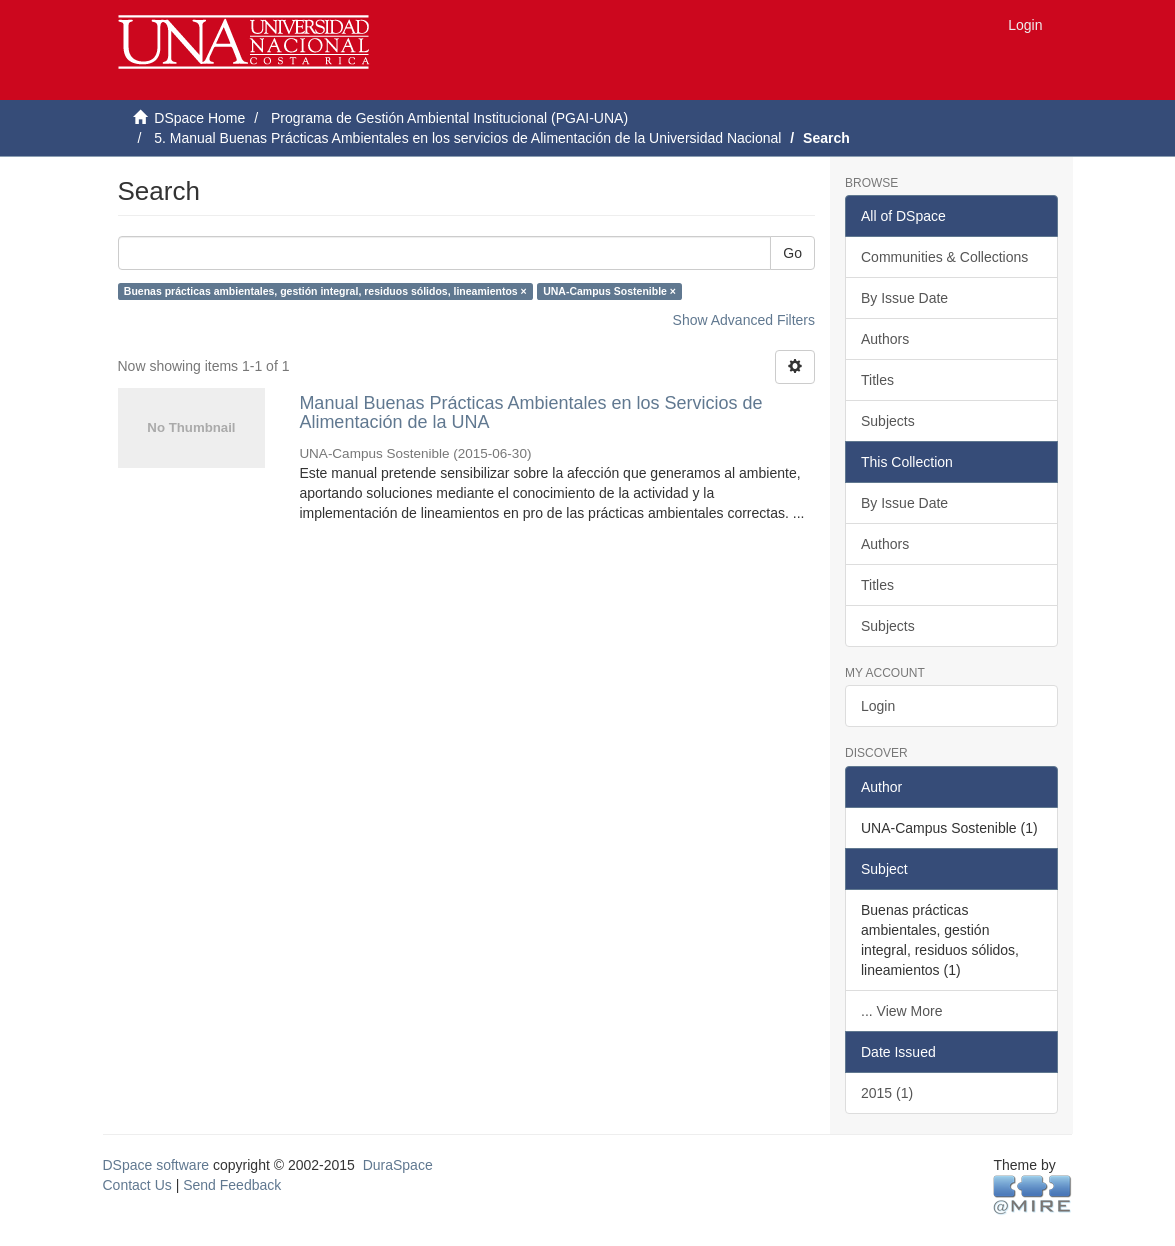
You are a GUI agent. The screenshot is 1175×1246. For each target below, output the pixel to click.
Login (878, 706)
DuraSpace (398, 1165)
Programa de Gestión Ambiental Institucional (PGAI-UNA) (449, 118)
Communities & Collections (944, 257)
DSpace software (156, 1165)
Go (792, 253)
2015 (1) (887, 1093)
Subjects (888, 421)
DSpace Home (199, 118)
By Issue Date (904, 298)
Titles (877, 380)
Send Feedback (232, 1185)
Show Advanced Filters (744, 320)
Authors (885, 339)
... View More (901, 1011)
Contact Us (137, 1185)
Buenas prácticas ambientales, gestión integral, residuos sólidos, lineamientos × (325, 291)
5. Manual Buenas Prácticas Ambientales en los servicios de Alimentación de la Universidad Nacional (467, 138)
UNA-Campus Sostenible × (609, 291)
